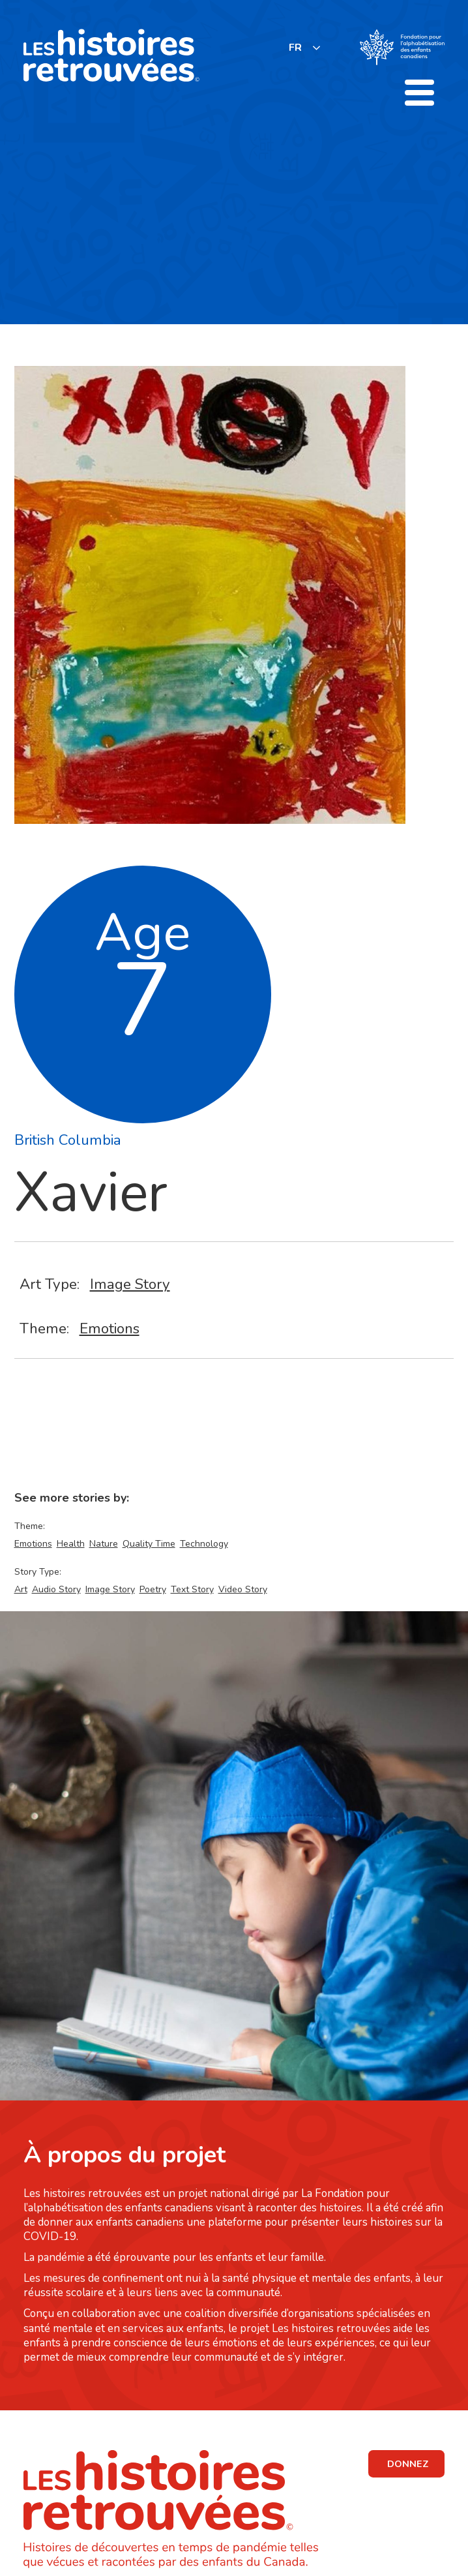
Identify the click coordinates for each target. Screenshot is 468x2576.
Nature (103, 1544)
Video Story (242, 1589)
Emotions (109, 1328)
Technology (204, 1544)
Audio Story (56, 1589)
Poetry (152, 1589)
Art (20, 1589)
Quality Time (149, 1544)
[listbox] (305, 47)
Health (71, 1544)
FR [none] (295, 47)
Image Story (130, 1284)
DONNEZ (408, 2463)
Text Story (192, 1589)
